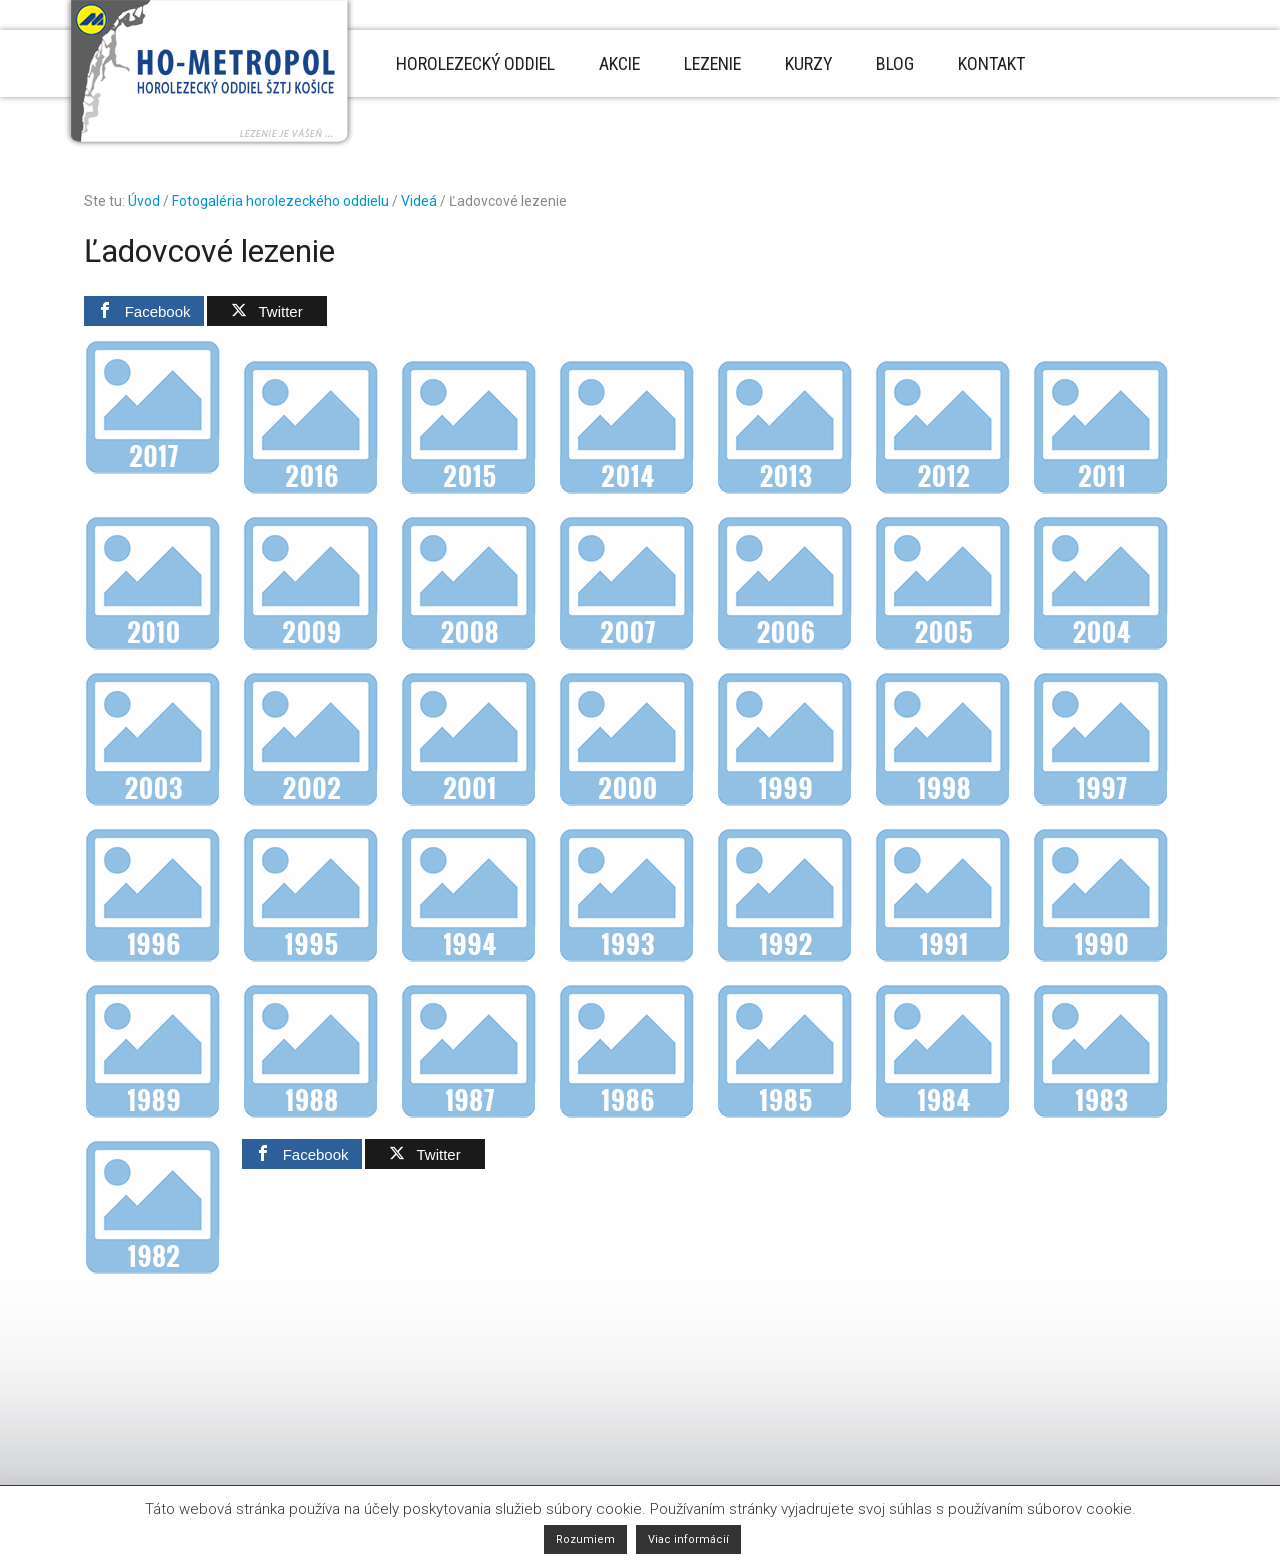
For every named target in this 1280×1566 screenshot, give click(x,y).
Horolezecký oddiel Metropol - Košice (209, 74)
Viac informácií (688, 1539)
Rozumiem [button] (585, 1539)
